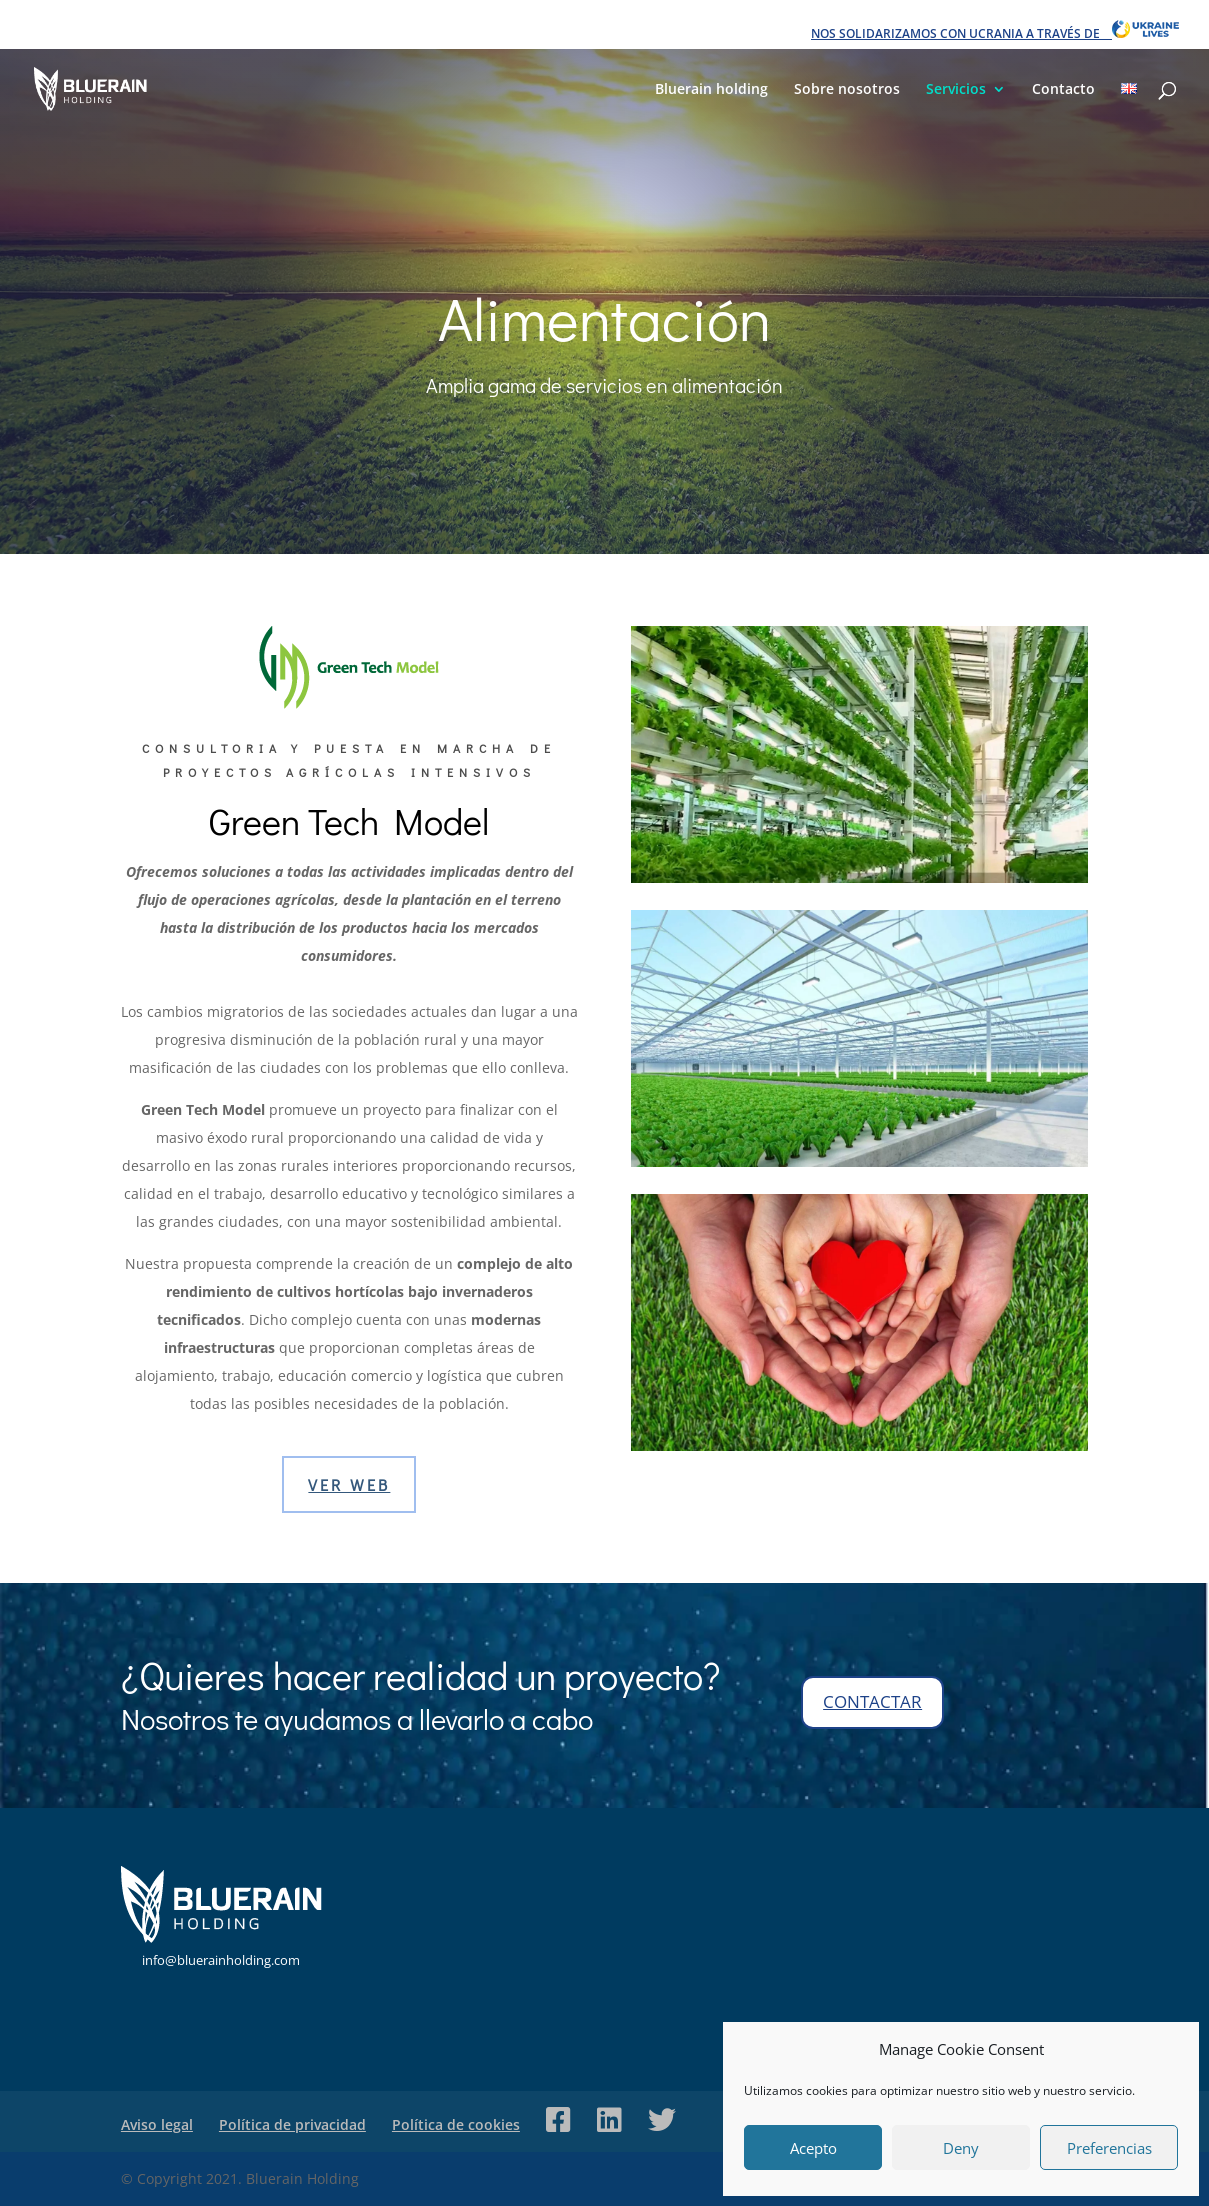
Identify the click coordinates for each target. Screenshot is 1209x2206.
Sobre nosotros (847, 90)
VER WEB (349, 1484)
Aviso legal (157, 2124)
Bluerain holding (711, 90)
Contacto (1063, 90)
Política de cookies (456, 2124)
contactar (872, 1701)
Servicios (956, 90)
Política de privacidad (292, 2124)
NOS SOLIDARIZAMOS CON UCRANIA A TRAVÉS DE (995, 30)
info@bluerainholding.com (221, 1960)
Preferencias (1109, 2148)
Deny (961, 2148)
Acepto (813, 2148)
